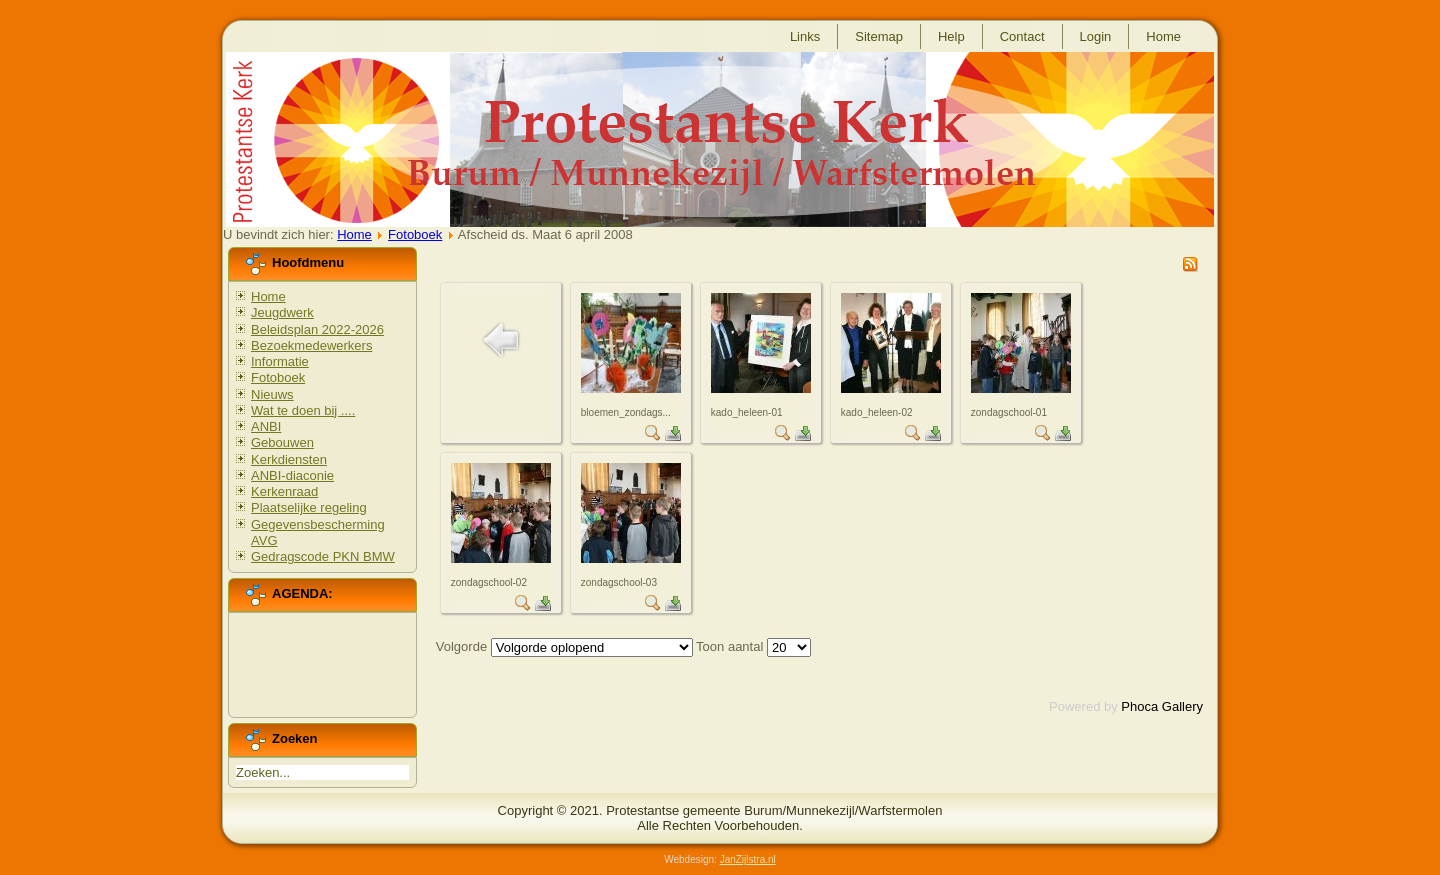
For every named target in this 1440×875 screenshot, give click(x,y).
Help (951, 36)
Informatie (280, 361)
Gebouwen (282, 442)
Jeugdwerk (282, 312)
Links (805, 36)
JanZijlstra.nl (748, 859)
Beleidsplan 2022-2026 (317, 329)
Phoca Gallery (1162, 706)
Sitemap (879, 36)
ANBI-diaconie (292, 475)
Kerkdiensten (289, 459)
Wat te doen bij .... (303, 410)
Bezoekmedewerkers (311, 345)
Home (1163, 36)
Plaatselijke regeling (309, 507)
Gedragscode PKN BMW (323, 556)
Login (1096, 36)
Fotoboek (415, 234)
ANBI (266, 426)
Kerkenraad (284, 491)
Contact (1022, 36)
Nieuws (272, 394)
